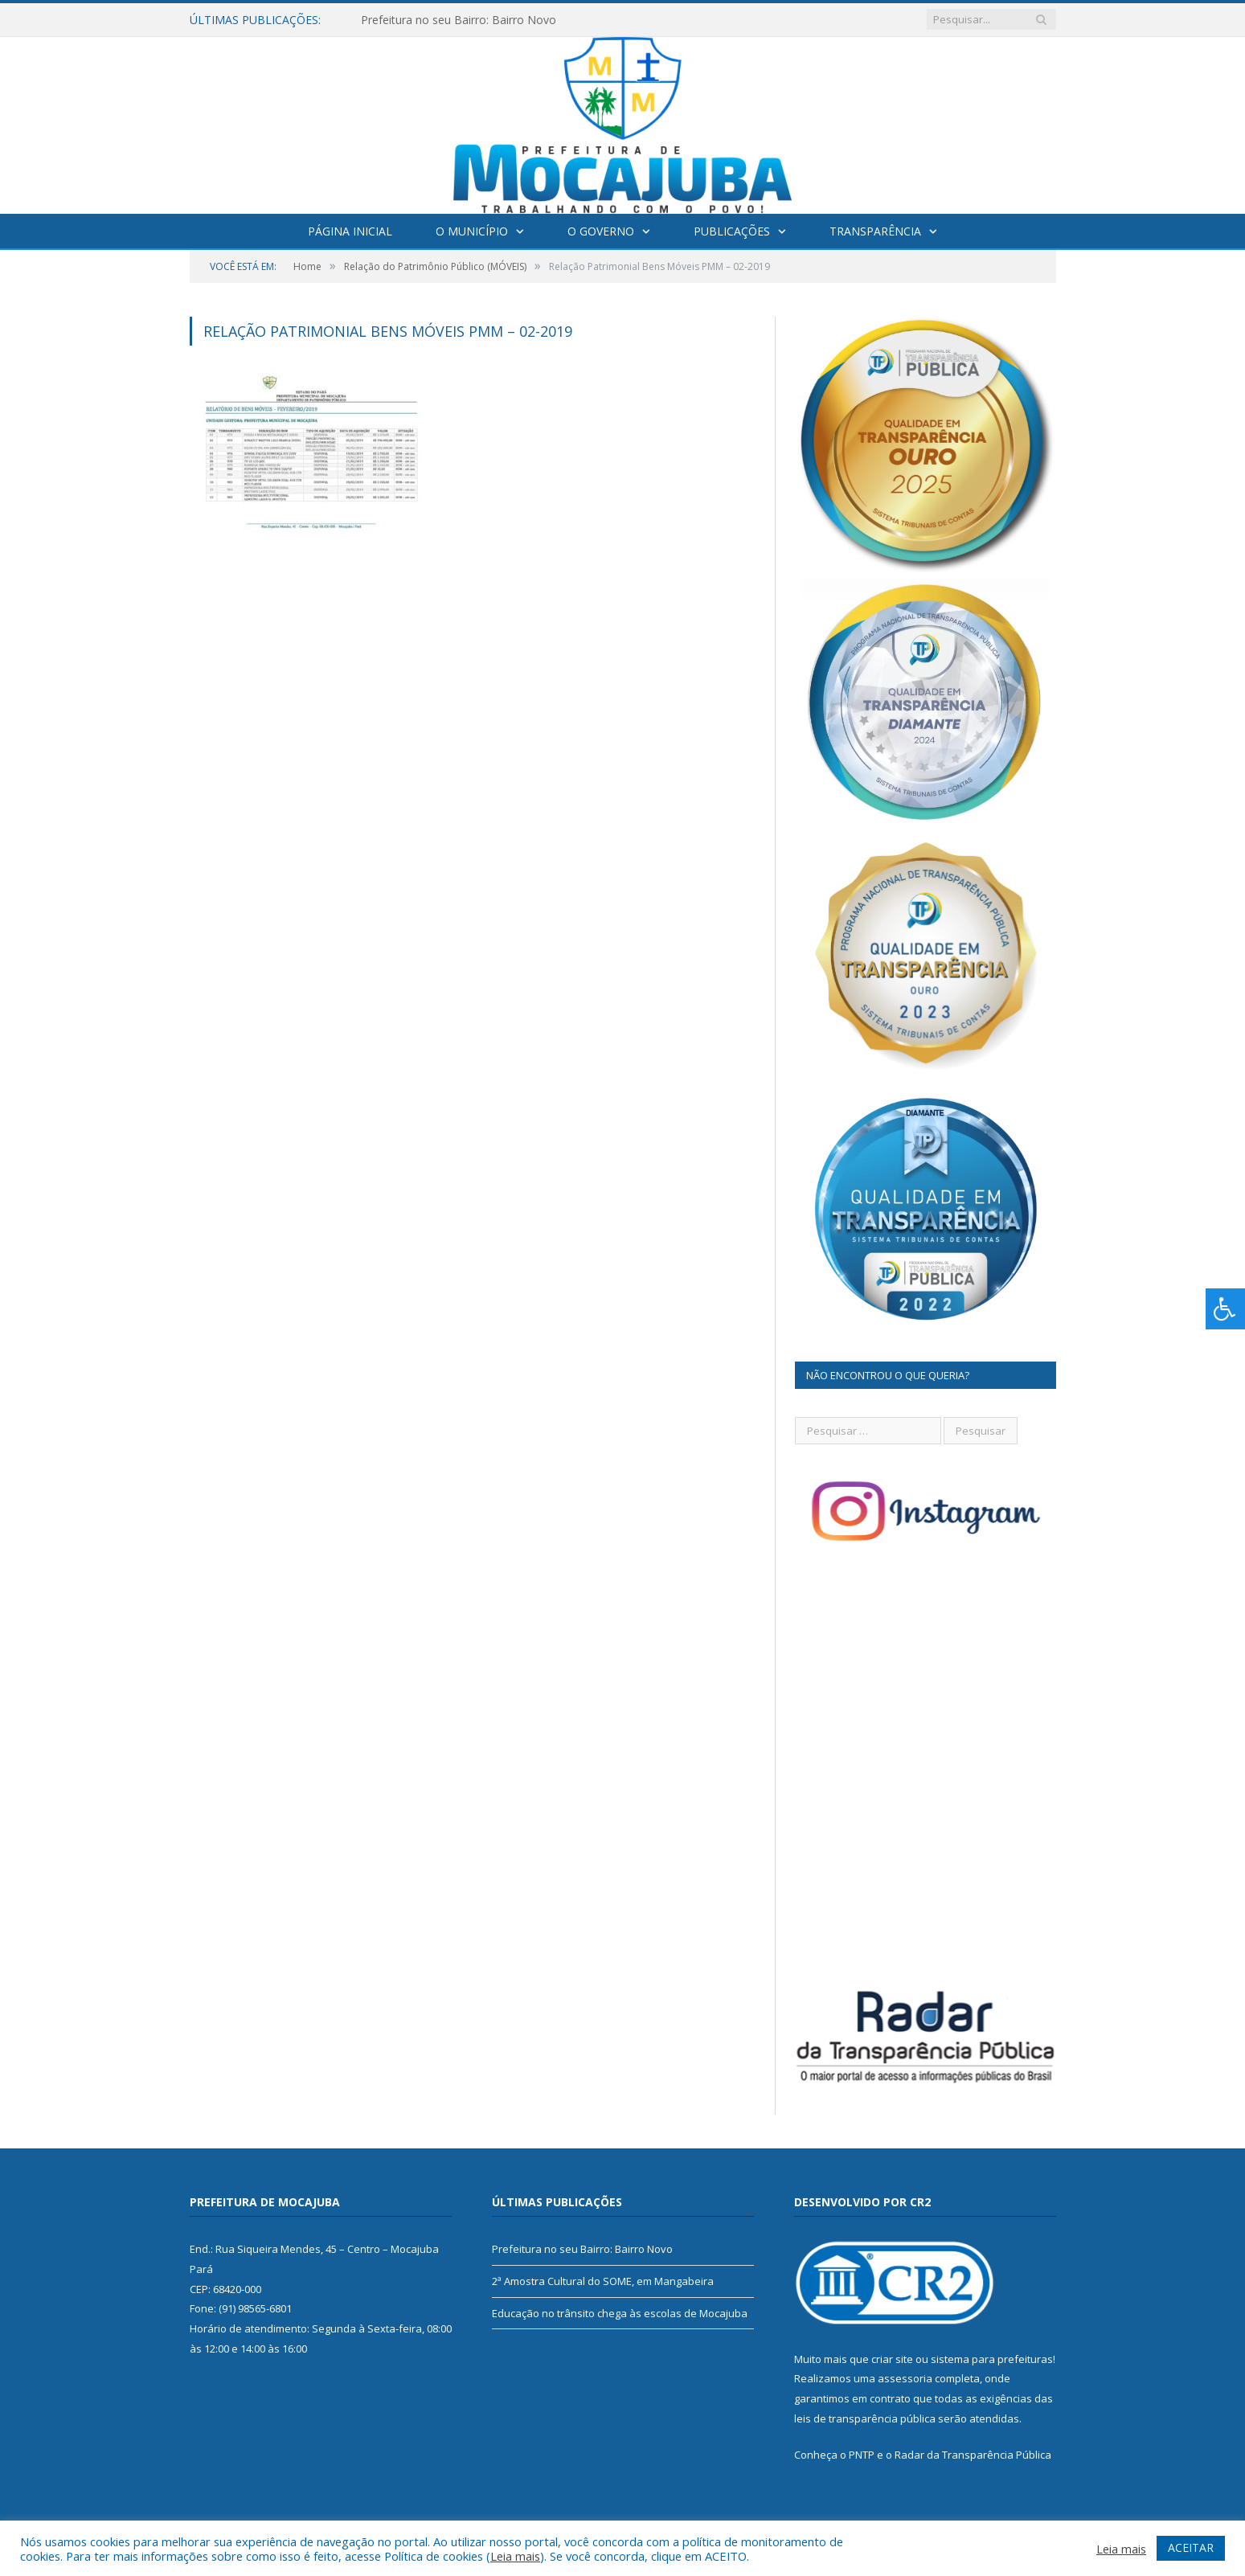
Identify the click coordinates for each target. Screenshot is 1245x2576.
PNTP (861, 2454)
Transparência (875, 231)
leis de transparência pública (865, 2418)
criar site (892, 2359)
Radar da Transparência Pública (973, 2454)
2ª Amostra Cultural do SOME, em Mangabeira (603, 2281)
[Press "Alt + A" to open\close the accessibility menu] (1225, 1308)
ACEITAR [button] (1191, 2547)
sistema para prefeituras (992, 2359)
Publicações (732, 231)
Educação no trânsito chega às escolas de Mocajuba (619, 2313)
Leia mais (515, 2556)
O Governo (600, 231)
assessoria (905, 2378)
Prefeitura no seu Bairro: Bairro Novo (458, 20)
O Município (472, 231)
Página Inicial (350, 231)
